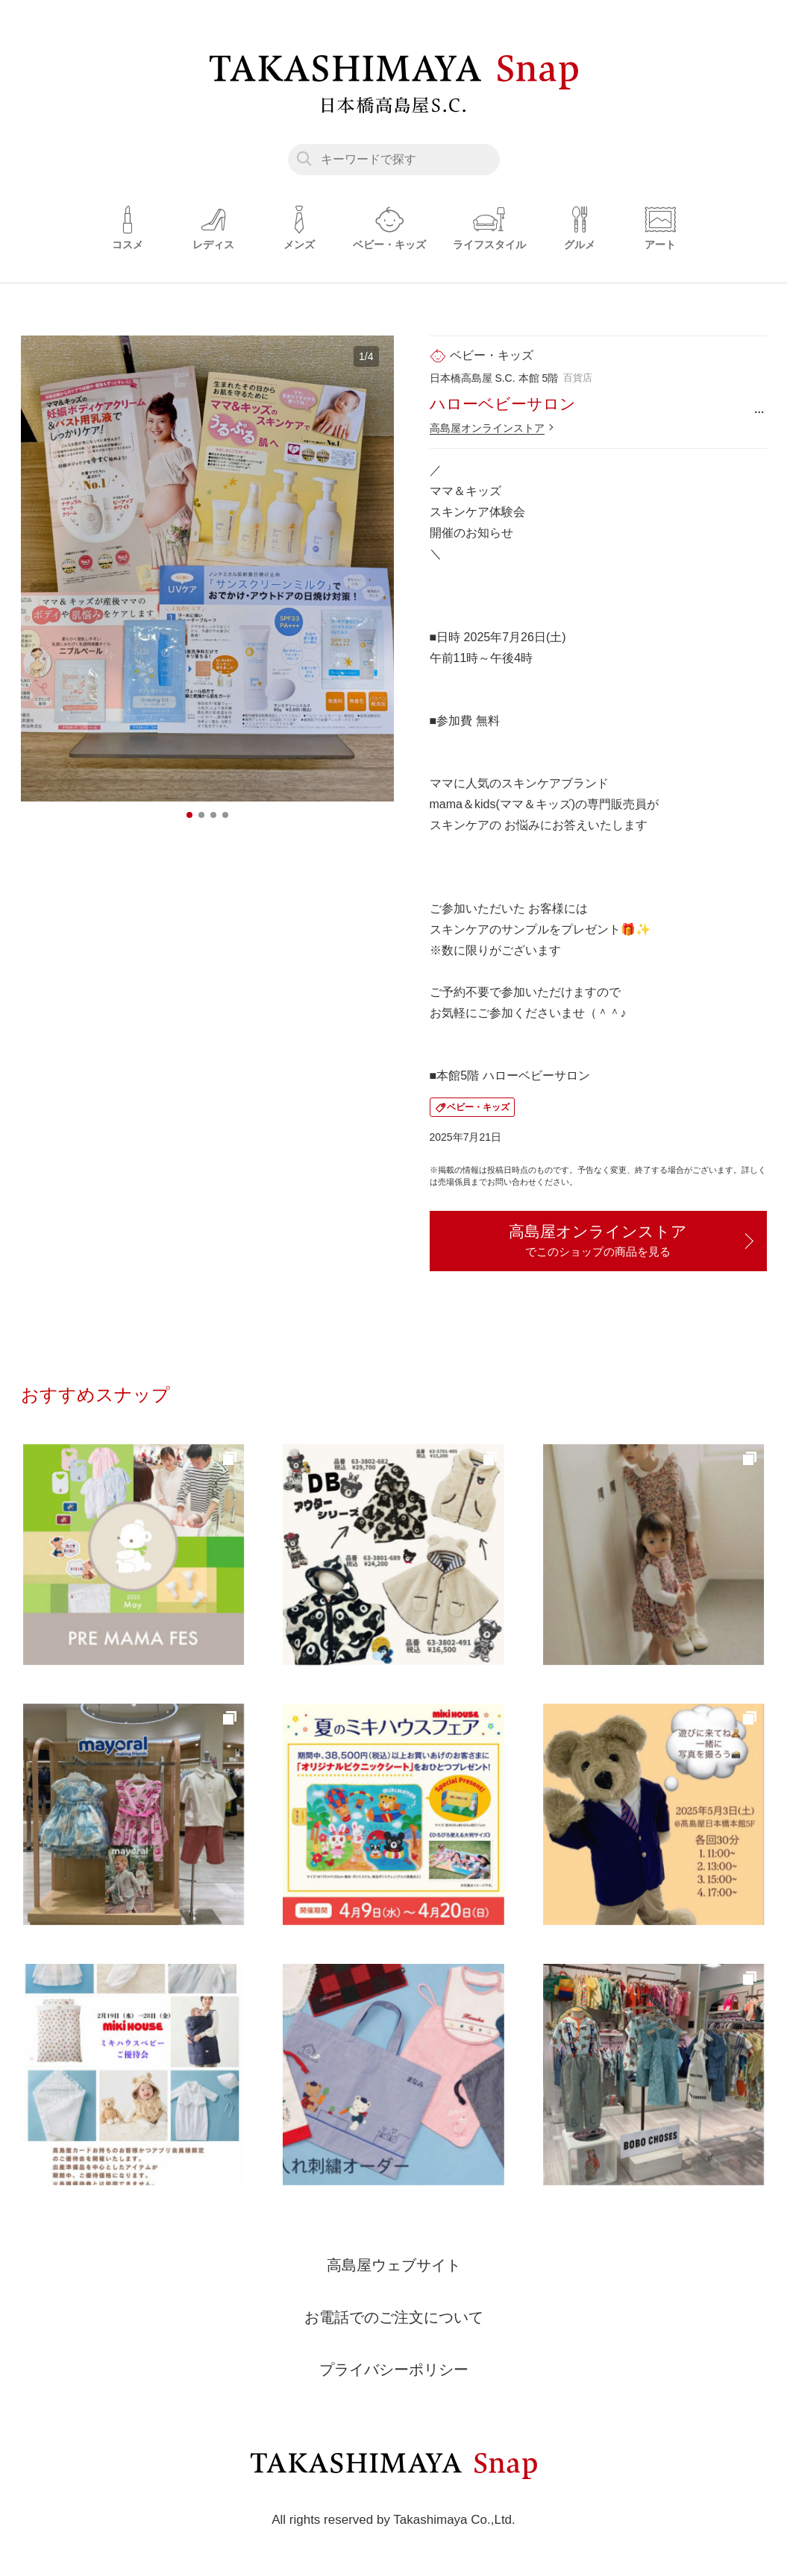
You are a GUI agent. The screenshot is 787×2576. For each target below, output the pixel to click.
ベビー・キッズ (478, 1107)
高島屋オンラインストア (487, 428)
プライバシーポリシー (393, 2369)
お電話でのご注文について (393, 2317)
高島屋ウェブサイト (394, 2265)
